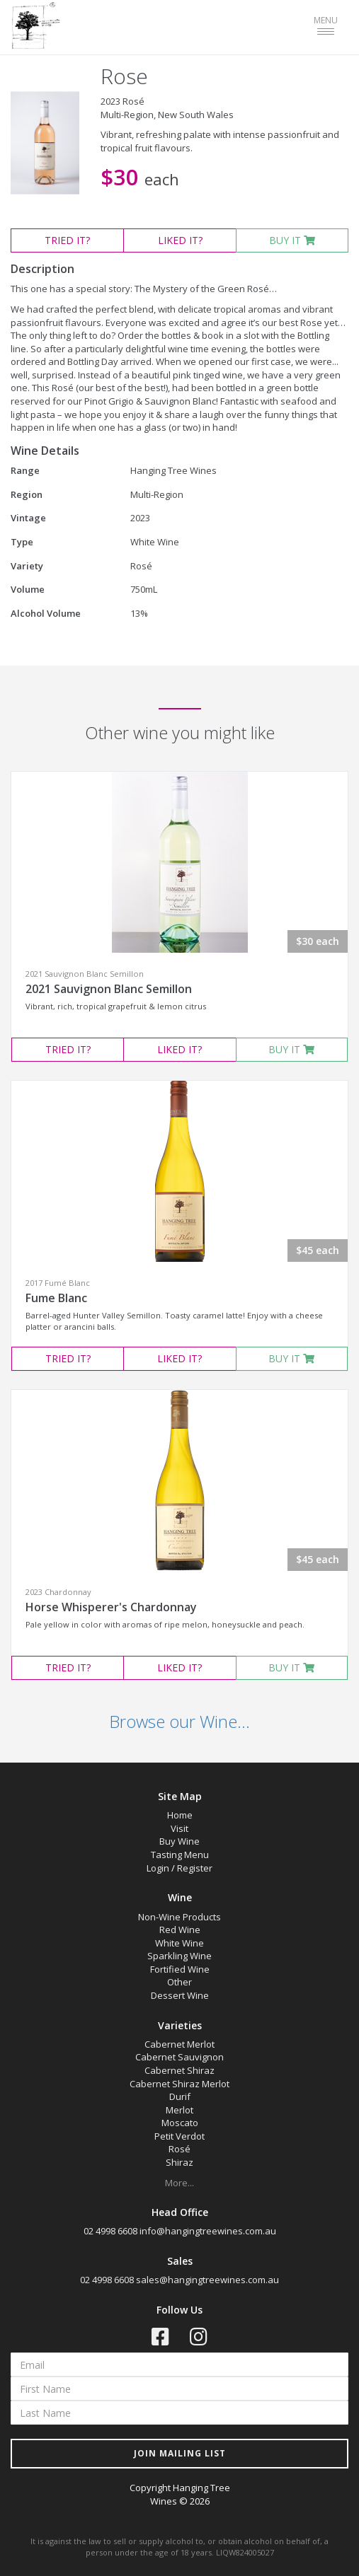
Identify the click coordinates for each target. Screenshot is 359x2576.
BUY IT (292, 240)
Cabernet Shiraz (179, 2070)
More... (179, 2182)
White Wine (179, 1943)
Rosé (179, 2148)
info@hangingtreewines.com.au (207, 2230)
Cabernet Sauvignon (179, 2056)
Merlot (179, 2110)
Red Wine (179, 1929)
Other (179, 1981)
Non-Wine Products (179, 1916)
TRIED (67, 240)
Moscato (179, 2122)
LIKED (180, 240)
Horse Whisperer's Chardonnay (111, 1607)
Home (180, 1815)
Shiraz (179, 2162)
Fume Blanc (56, 1298)
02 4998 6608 (110, 2230)
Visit (179, 1828)
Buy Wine (179, 1841)
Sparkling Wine (179, 1955)
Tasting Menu (180, 1854)
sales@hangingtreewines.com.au (207, 2279)
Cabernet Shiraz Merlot (179, 2083)
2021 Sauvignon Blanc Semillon (108, 989)
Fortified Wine (180, 1969)
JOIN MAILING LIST (180, 2453)
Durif (179, 2096)
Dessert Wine (180, 1995)
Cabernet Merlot (179, 2044)
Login (158, 1868)
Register (194, 1868)
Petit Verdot (179, 2136)
